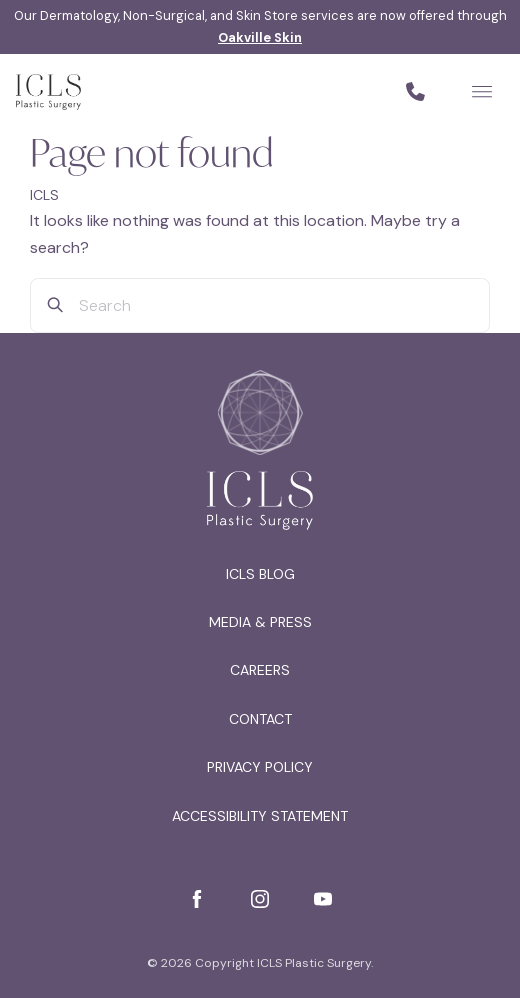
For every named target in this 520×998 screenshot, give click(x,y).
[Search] (55, 305)
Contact (260, 719)
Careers (260, 670)
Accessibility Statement (260, 816)
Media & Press (260, 622)
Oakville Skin (260, 37)
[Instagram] (260, 899)
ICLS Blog (260, 574)
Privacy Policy (260, 767)
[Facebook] (197, 899)
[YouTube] (323, 899)
